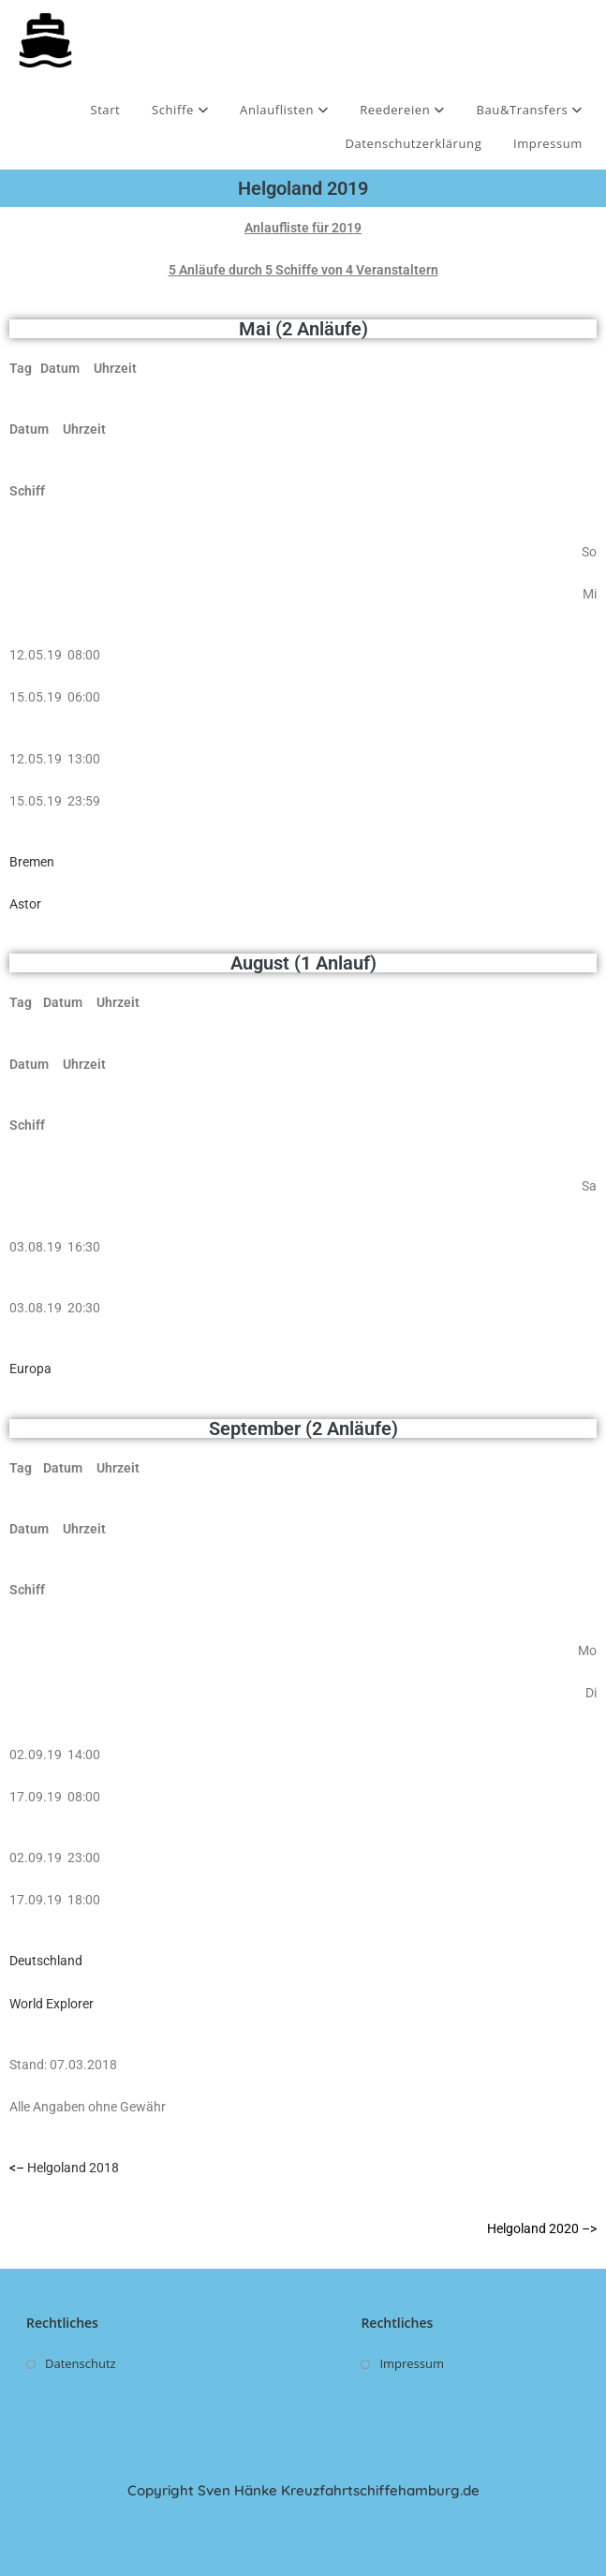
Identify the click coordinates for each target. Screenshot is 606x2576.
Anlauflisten (284, 109)
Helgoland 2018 (73, 2167)
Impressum (548, 143)
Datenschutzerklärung (413, 143)
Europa (30, 1368)
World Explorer (51, 2003)
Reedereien (402, 109)
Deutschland (47, 1960)
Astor (25, 903)
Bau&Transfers (530, 109)
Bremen (31, 861)
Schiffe (180, 109)
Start (105, 109)
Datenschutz (80, 2363)
